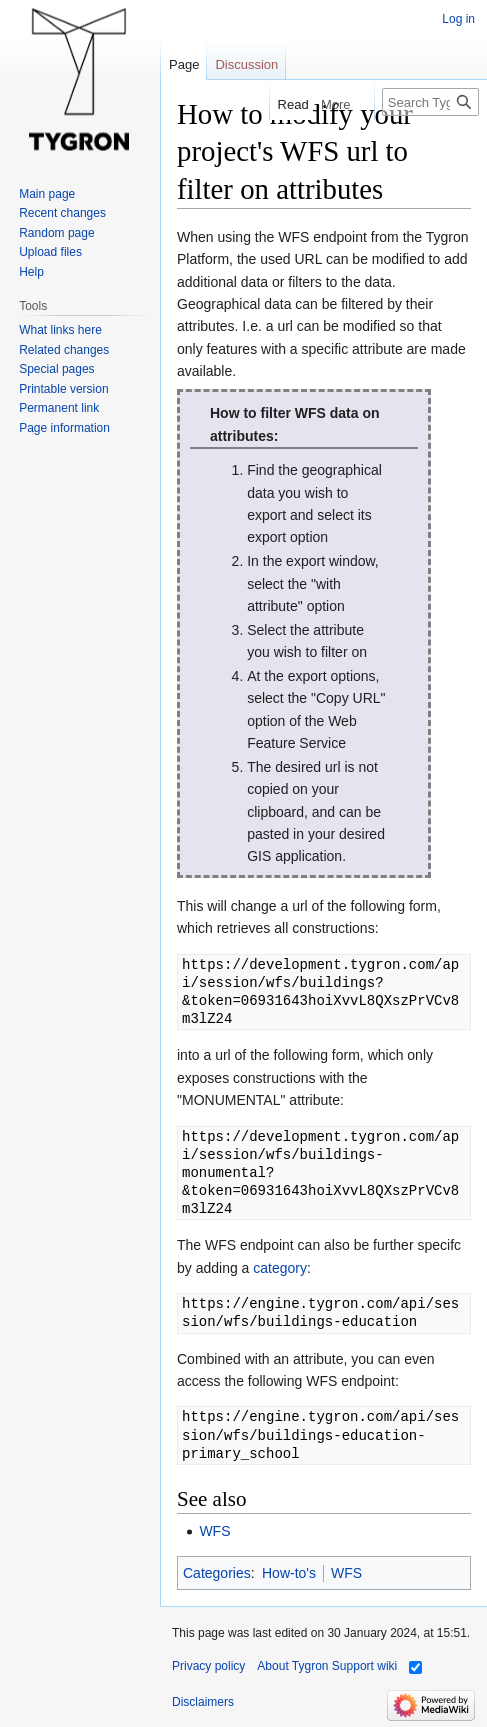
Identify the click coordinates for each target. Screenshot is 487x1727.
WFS (214, 1531)
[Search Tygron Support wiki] (430, 102)
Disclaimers (203, 1702)
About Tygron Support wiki (327, 1666)
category (280, 1268)
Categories (217, 1573)
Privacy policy (208, 1666)
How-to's (289, 1573)
